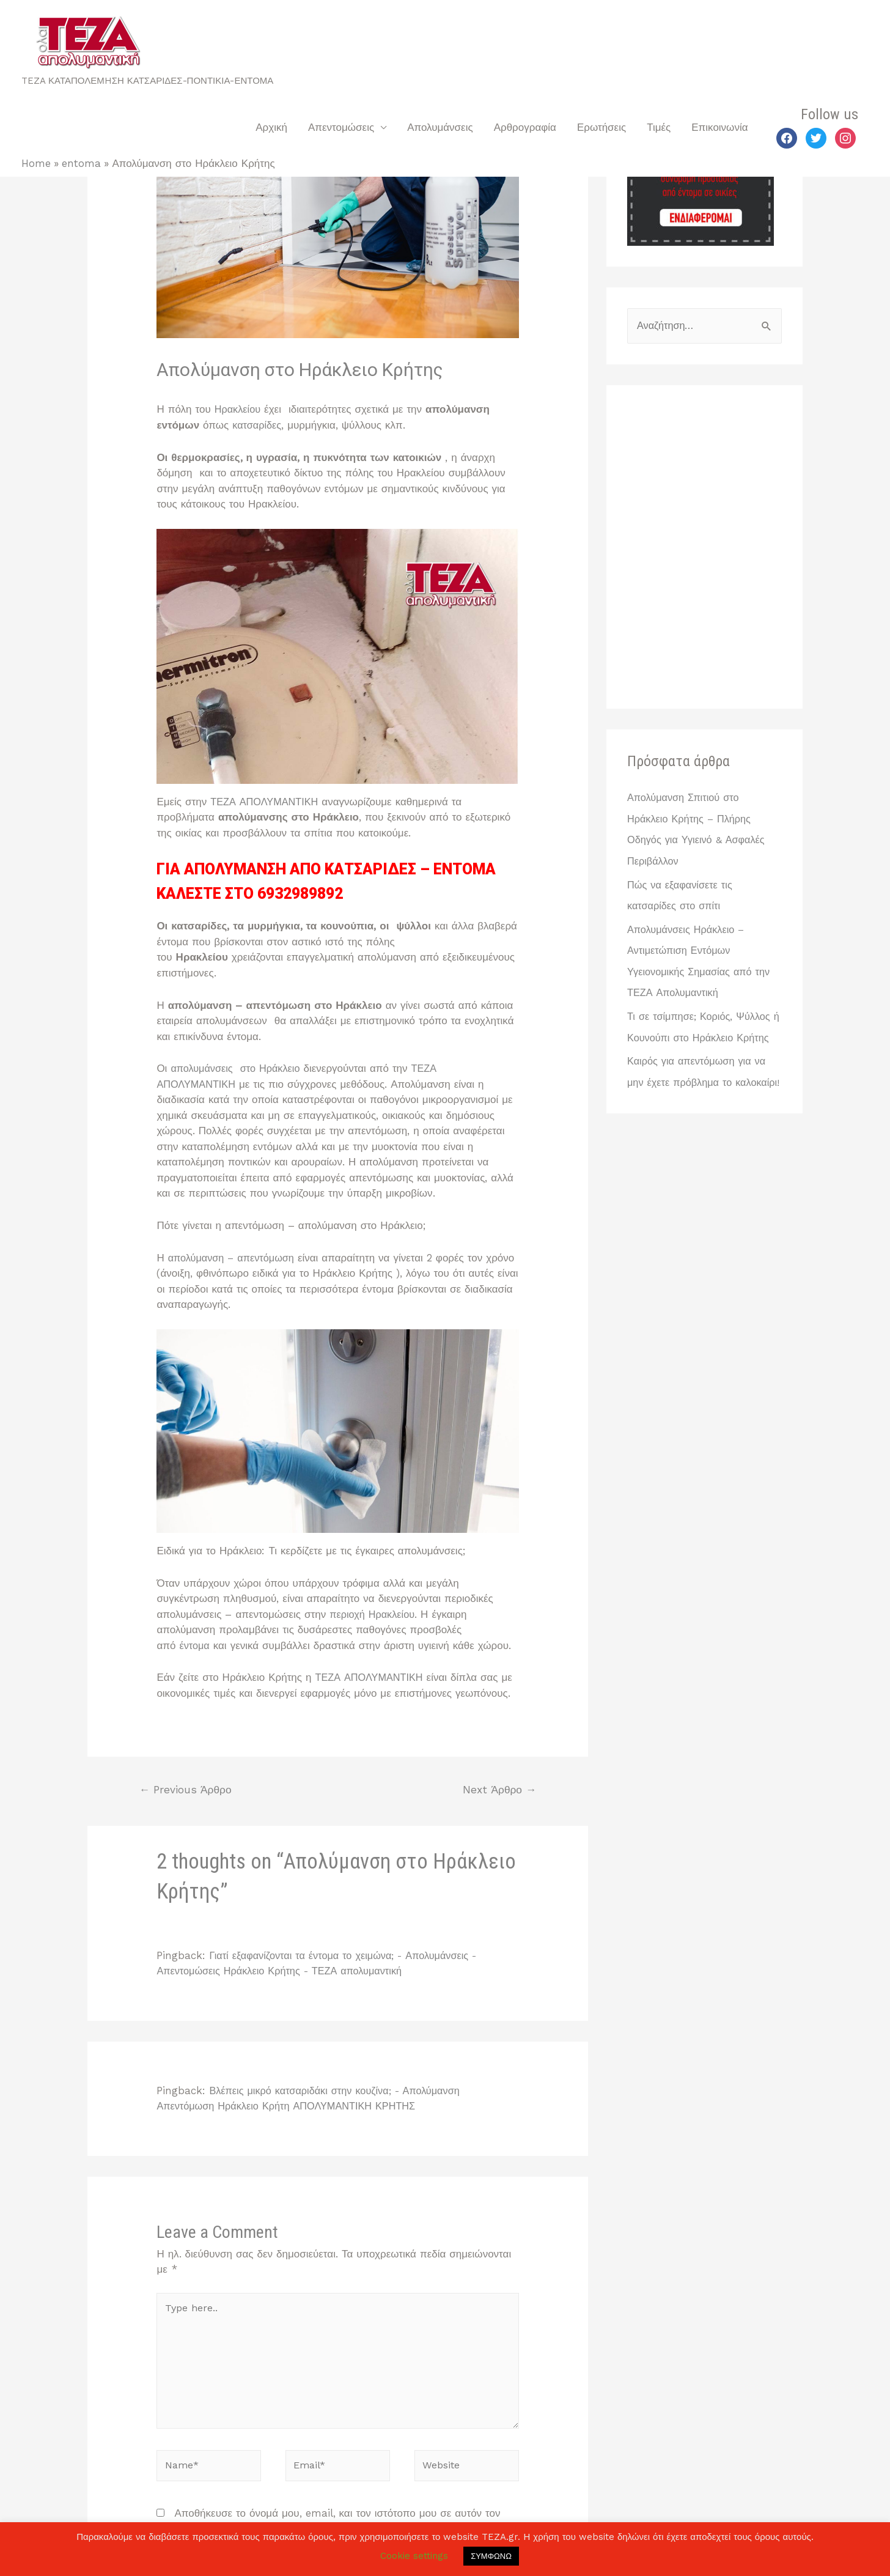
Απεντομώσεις (341, 127)
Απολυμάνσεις (440, 127)
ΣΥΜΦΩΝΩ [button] (491, 2556)
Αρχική (271, 127)
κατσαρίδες (258, 425)
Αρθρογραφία (525, 127)
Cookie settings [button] (414, 2555)
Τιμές (659, 127)
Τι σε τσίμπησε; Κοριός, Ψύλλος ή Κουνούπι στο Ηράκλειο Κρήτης (701, 1034)
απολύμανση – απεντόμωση (236, 1258)
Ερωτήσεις (601, 127)
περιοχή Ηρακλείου (373, 1614)
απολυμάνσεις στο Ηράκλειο (240, 1068)
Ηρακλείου (241, 409)
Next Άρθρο (497, 1790)
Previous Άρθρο (187, 1790)
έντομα (197, 1645)
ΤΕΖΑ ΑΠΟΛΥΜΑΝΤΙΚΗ (268, 801)
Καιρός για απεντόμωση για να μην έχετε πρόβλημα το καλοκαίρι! (699, 1100)
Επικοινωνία (719, 127)
